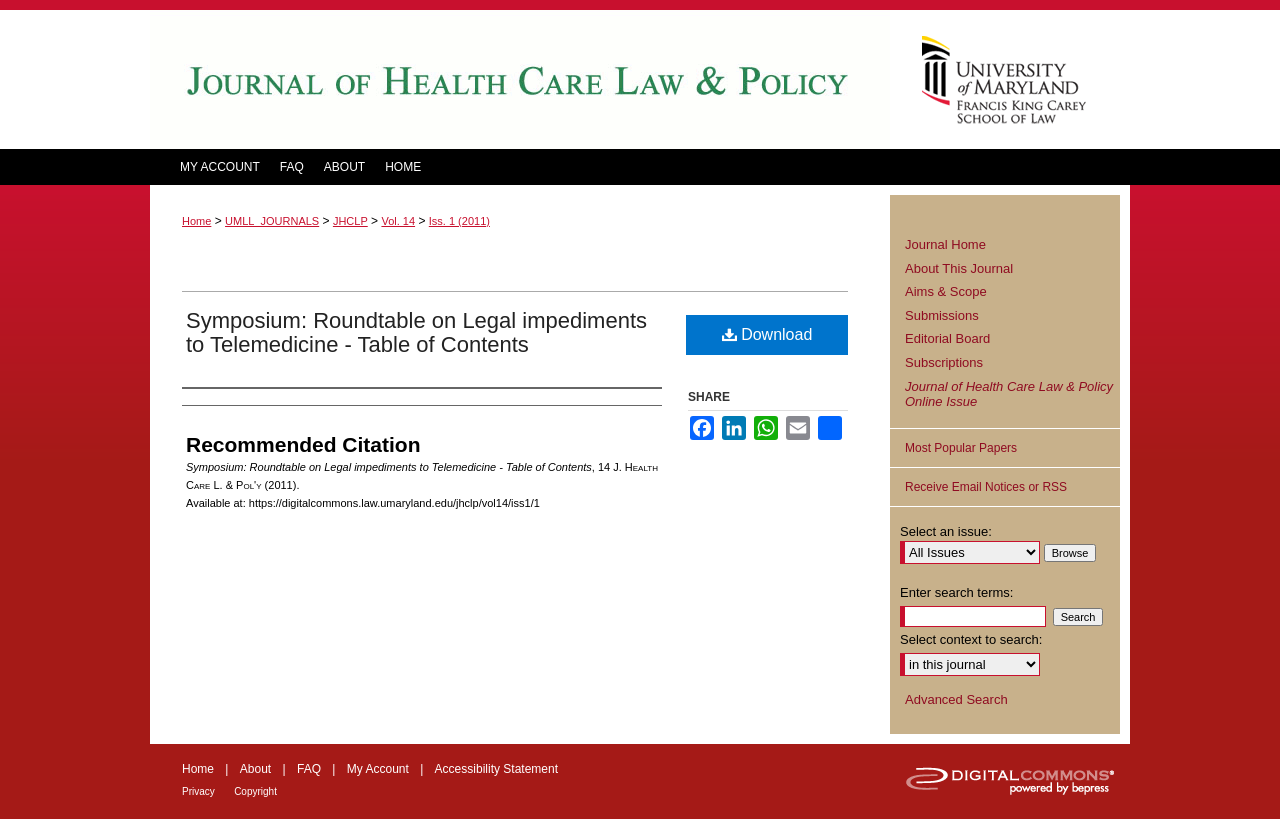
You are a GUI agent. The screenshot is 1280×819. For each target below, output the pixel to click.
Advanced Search (956, 699)
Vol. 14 (398, 221)
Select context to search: (971, 639)
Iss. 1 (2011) (459, 221)
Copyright (255, 791)
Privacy (198, 791)
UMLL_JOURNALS (272, 221)
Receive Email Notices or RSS (986, 487)
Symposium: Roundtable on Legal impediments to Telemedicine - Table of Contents (416, 332)
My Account (378, 769)
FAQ (309, 769)
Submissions (942, 315)
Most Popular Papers (961, 448)
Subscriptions (944, 362)
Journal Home (945, 244)
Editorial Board (947, 338)
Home (196, 221)
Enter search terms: (956, 592)
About (255, 769)
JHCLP (350, 221)
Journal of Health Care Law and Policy (520, 79)
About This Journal (959, 268)
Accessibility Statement (496, 769)
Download (767, 334)
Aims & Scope (946, 291)
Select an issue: (946, 531)
